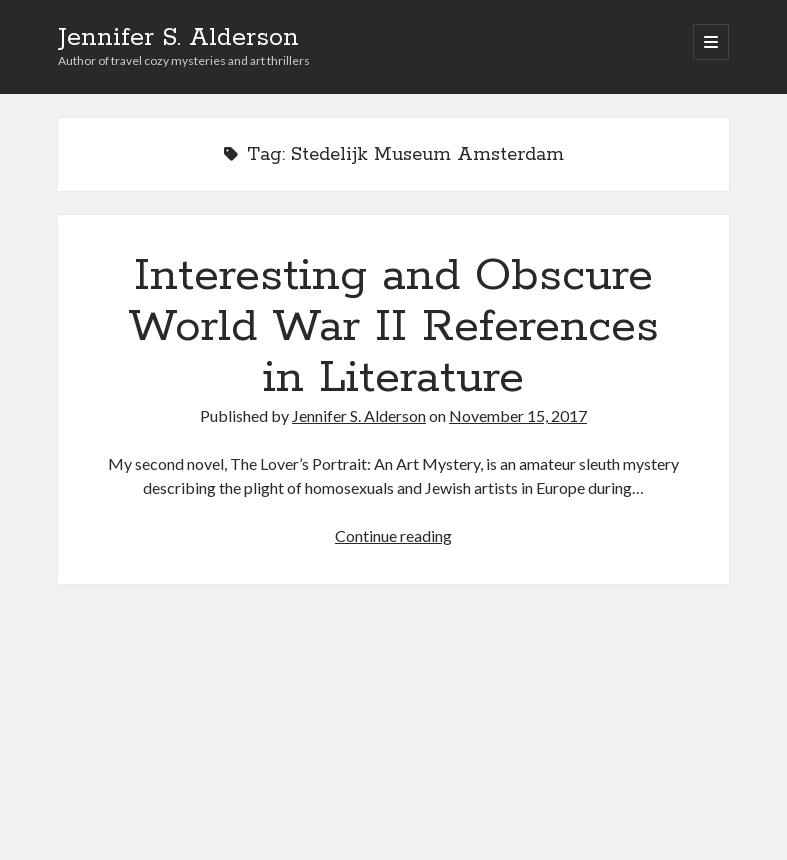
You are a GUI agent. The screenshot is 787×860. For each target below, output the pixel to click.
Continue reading (393, 535)
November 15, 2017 (518, 415)
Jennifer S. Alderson (178, 38)
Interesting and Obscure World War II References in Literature (393, 327)
